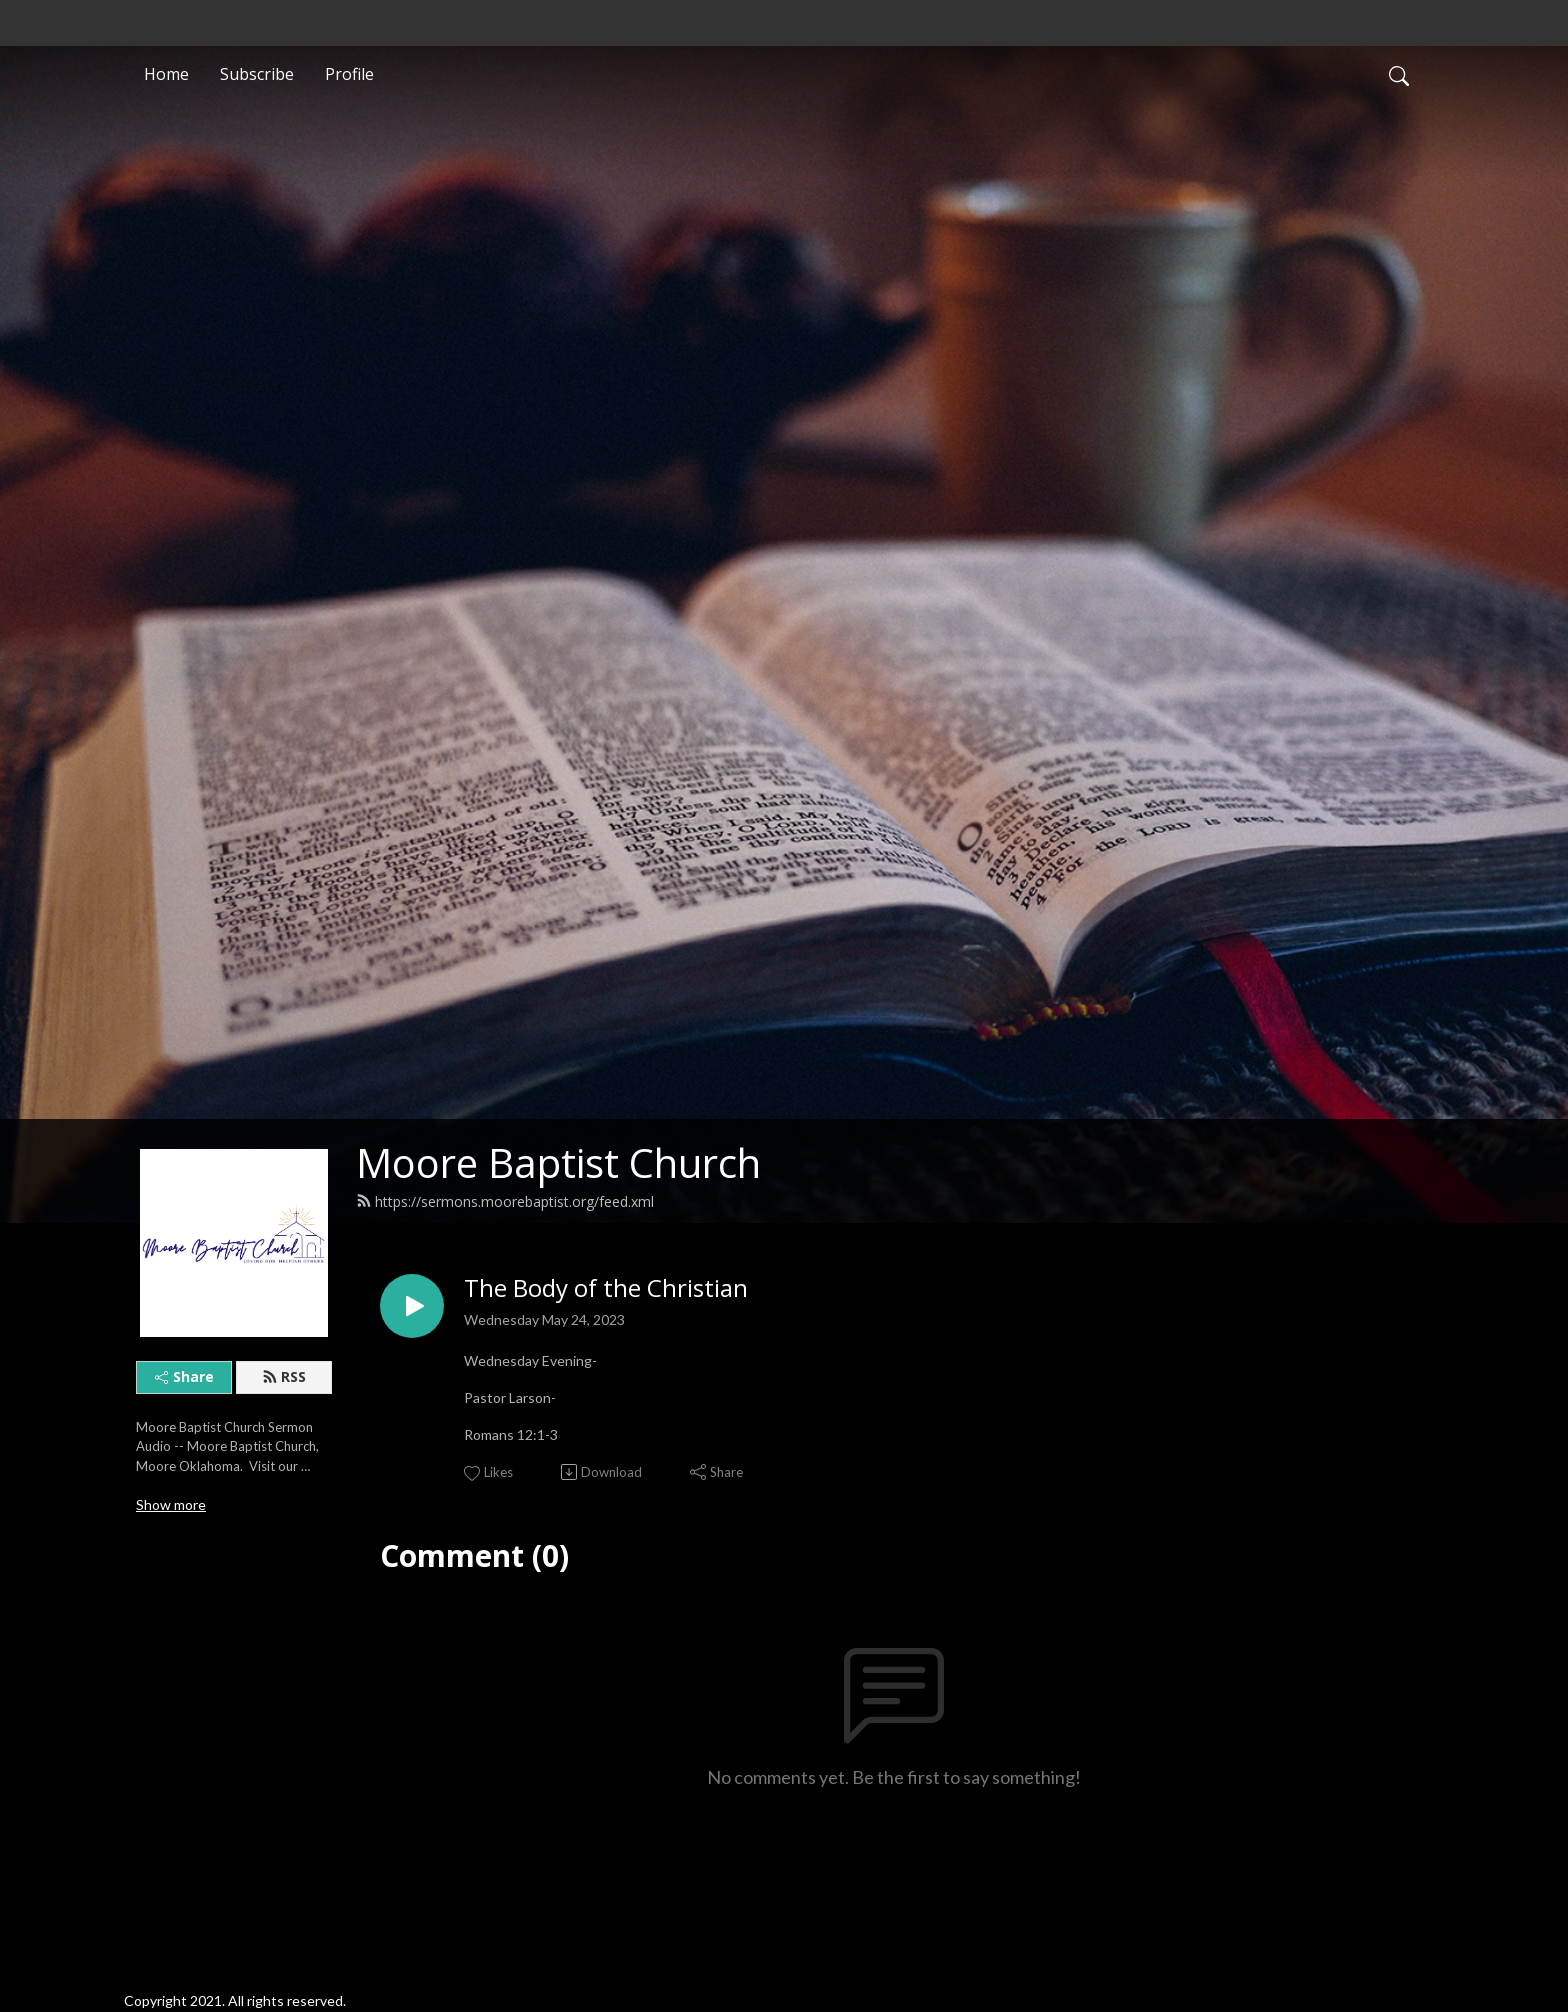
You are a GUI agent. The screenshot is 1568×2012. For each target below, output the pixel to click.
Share (184, 1376)
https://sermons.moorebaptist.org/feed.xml (505, 1201)
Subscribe (257, 74)
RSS (284, 1376)
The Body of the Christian (606, 1288)
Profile (349, 74)
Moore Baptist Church (558, 1162)
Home (166, 74)
